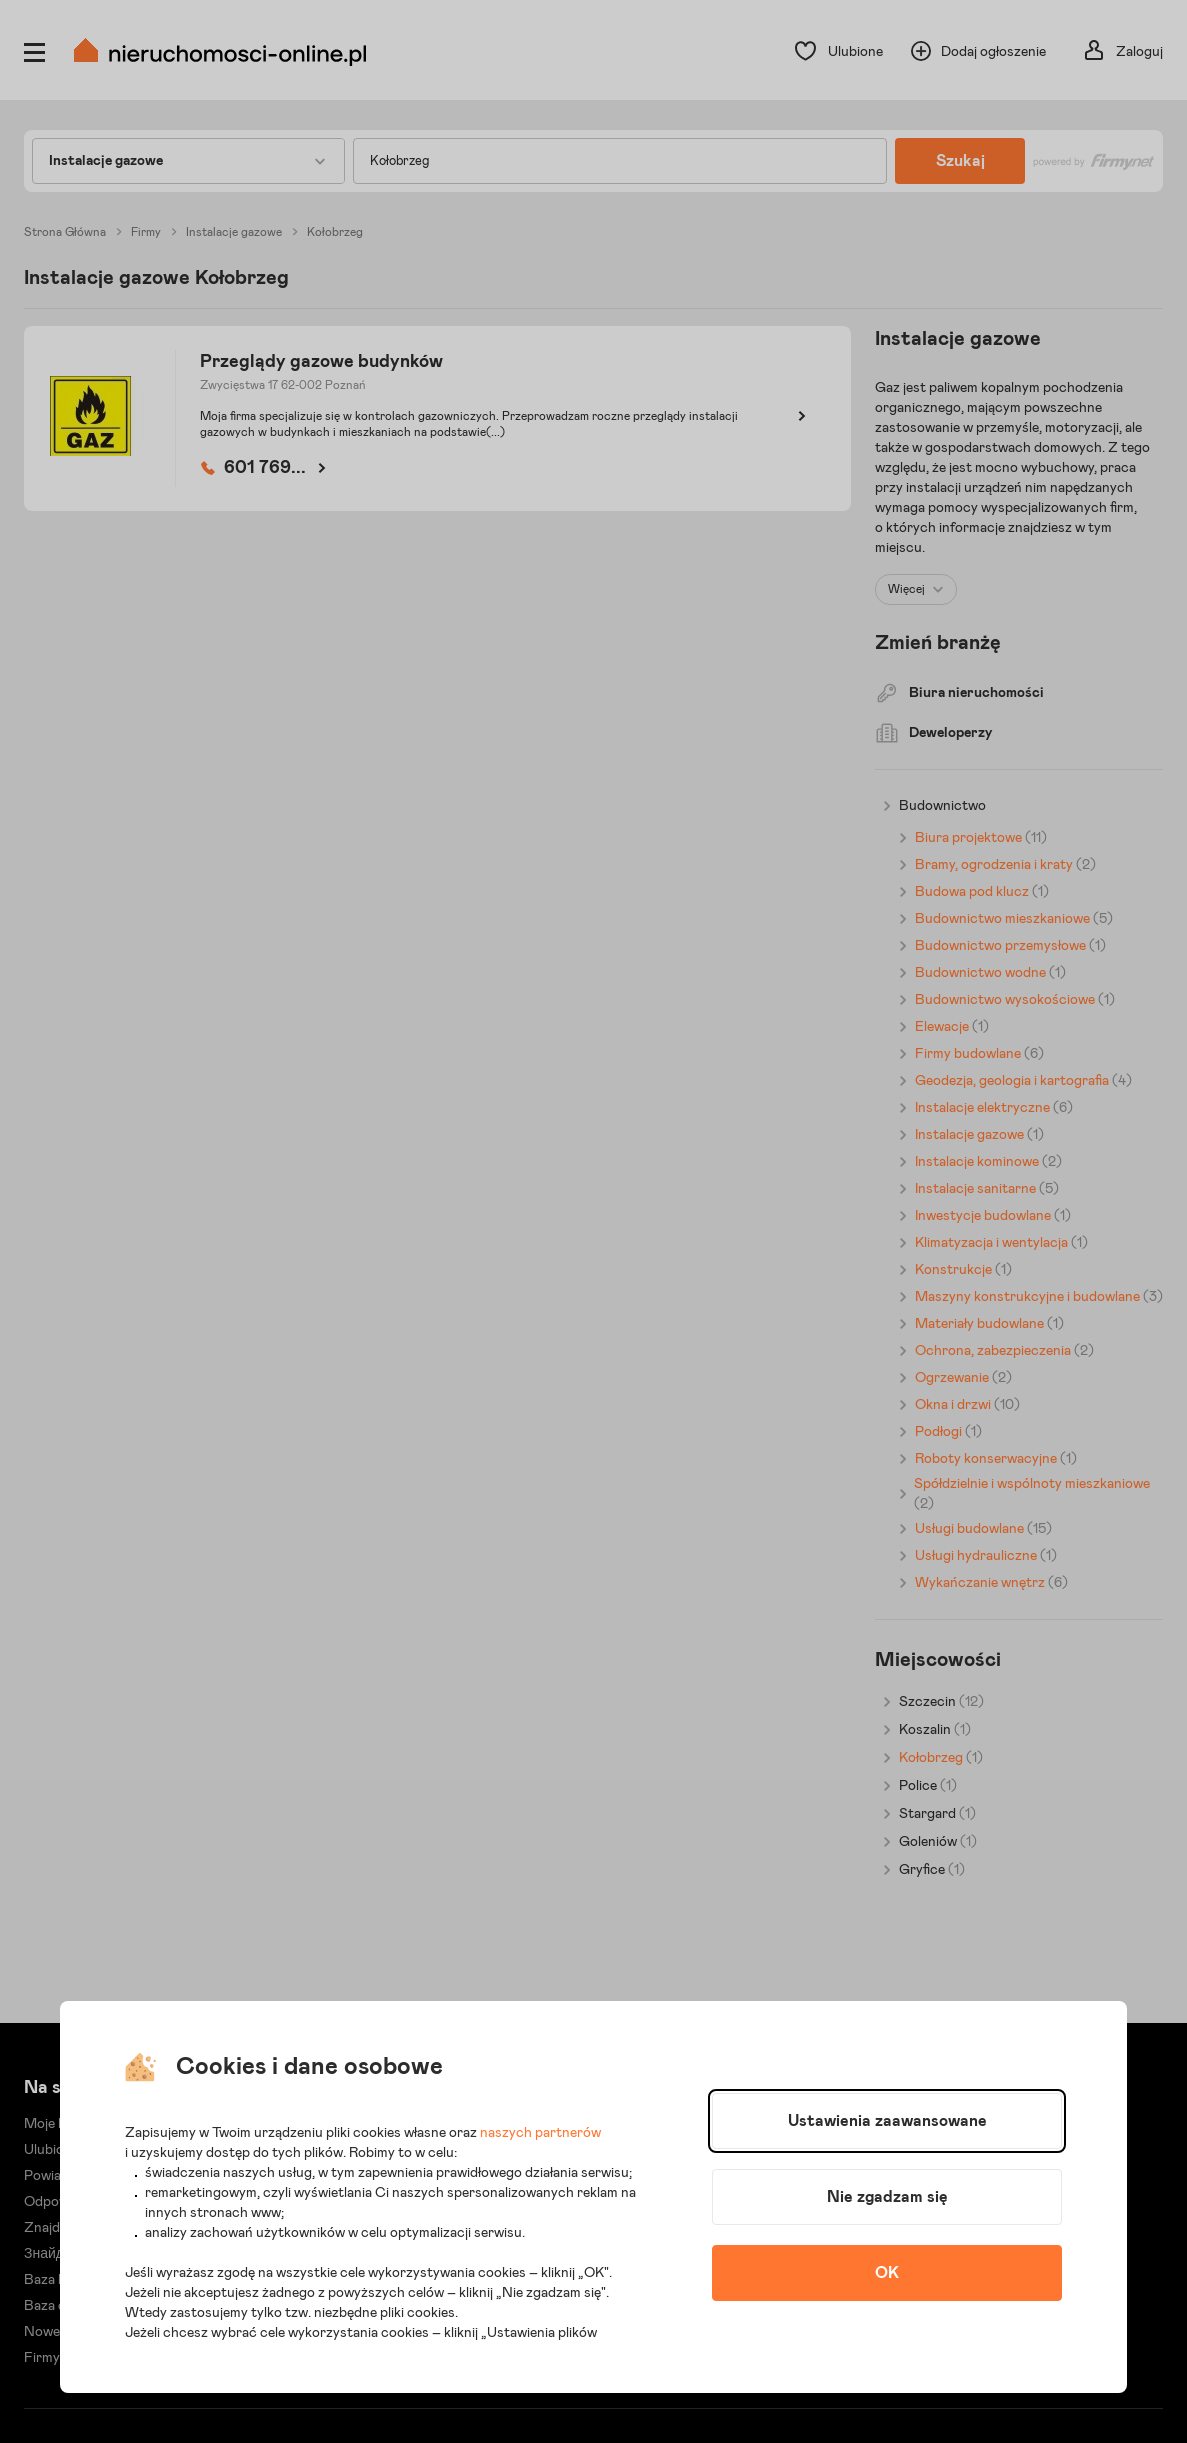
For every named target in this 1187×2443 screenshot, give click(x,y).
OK (887, 2273)
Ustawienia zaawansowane (887, 2121)
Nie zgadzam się (887, 2197)
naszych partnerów (540, 2133)
